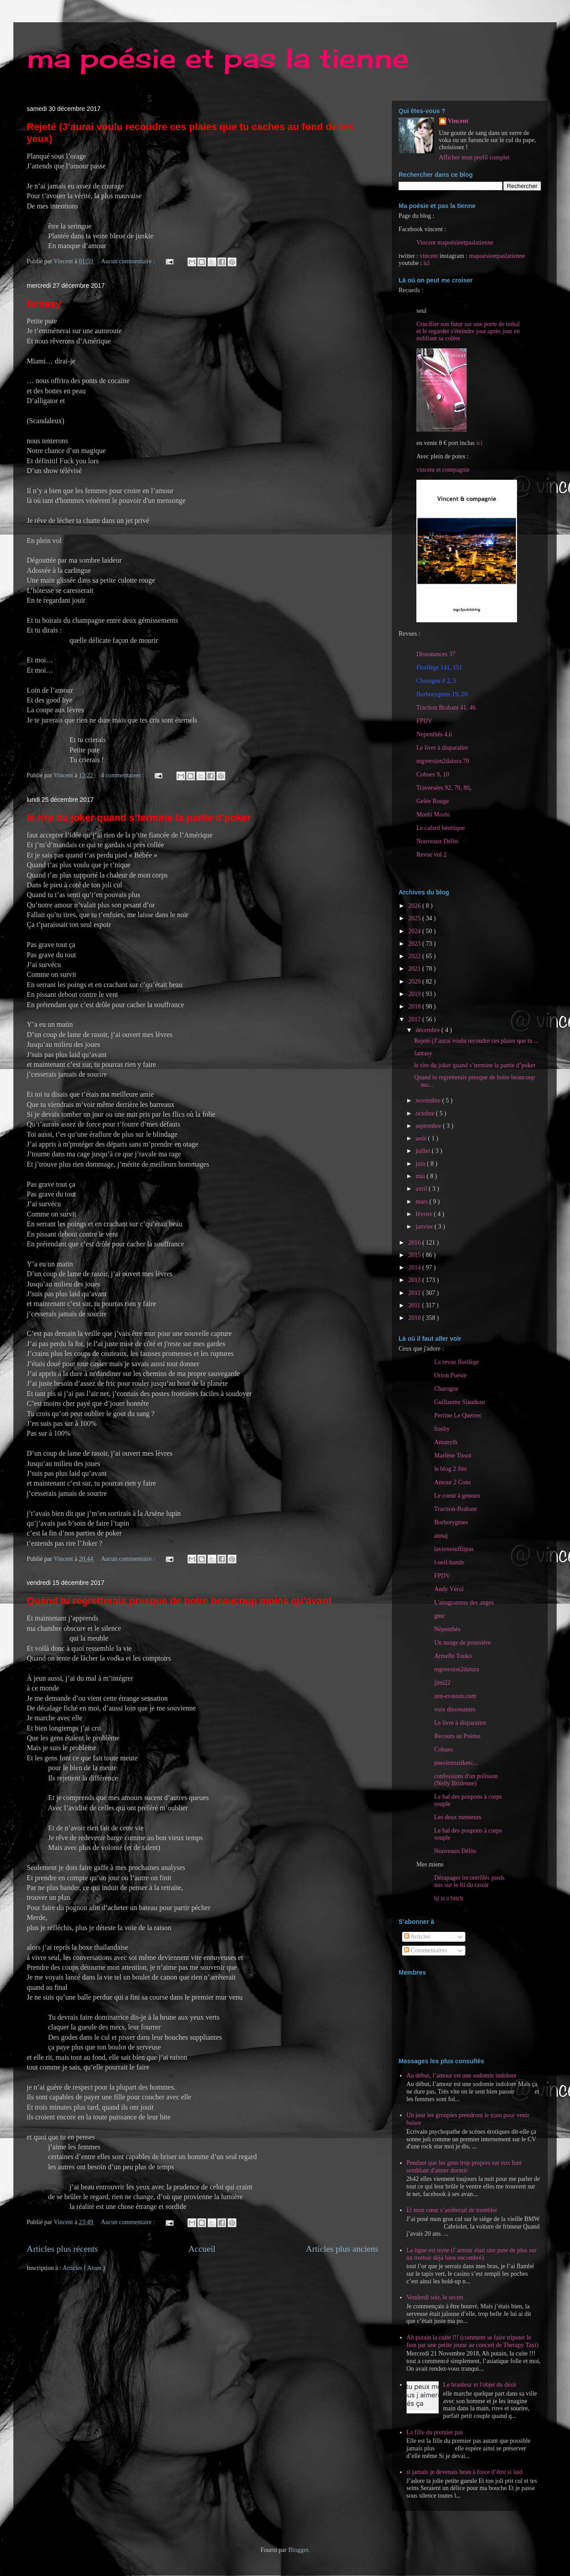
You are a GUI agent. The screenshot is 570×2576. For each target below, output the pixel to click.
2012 (415, 1293)
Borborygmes (451, 1522)
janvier (424, 1226)
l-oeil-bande (449, 1562)
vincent (428, 256)
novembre (428, 1100)
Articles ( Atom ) (84, 2268)
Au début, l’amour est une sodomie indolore (462, 2075)
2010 (415, 1318)
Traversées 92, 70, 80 (443, 787)
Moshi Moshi (433, 814)
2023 (415, 943)
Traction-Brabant (455, 1509)
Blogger (298, 2550)
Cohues (443, 1749)
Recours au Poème (457, 1736)
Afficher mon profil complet (474, 157)
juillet (423, 1150)
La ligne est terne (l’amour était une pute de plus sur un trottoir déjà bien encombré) (472, 2254)
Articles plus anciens (342, 2248)
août (421, 1138)
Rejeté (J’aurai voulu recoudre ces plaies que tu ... (476, 1040)
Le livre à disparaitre (442, 747)
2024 (415, 931)
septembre (429, 1126)
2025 (415, 918)
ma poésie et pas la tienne (218, 57)
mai (421, 1176)
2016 (415, 1242)
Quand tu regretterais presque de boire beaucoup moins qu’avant (179, 1600)
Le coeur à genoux (457, 1495)
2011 (415, 1305)
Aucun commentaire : (129, 261)
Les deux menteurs (457, 1817)
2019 (415, 994)
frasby (442, 1428)
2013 (415, 1280)
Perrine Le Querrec (458, 1415)
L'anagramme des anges (464, 1602)
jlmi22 (442, 1682)
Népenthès (447, 1629)
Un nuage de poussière (462, 1642)
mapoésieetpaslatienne (497, 256)
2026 (415, 905)
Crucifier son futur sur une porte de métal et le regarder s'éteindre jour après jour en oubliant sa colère (468, 331)
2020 (415, 981)
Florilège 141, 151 (439, 667)
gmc (439, 1616)
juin (421, 1163)
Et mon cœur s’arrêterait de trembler (452, 2210)
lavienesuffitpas (453, 1549)
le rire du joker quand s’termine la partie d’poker (139, 817)
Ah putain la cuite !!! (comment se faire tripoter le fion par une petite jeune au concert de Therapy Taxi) (473, 2341)
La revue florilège (456, 1362)
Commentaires (425, 1950)
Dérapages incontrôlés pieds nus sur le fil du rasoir (469, 1881)
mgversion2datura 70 (442, 761)
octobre (425, 1113)
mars (422, 1201)
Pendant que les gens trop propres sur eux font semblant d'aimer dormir (464, 2167)
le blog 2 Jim (450, 1469)
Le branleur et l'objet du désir (480, 2384)
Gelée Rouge (432, 801)
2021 (415, 968)
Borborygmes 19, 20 (442, 694)
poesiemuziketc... (456, 1763)
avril (421, 1188)
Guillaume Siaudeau (459, 1402)
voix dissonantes (455, 1709)
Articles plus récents (62, 2248)
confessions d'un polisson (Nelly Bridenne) (466, 1780)
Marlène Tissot (453, 1455)
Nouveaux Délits (455, 1851)
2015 (415, 1255)
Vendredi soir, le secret (435, 2297)
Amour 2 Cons (452, 1482)
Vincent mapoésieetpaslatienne (454, 242)
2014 (415, 1267)
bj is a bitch (448, 1898)
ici (426, 263)
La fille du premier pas (435, 2432)
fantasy (44, 303)
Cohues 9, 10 (432, 774)
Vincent (458, 121)
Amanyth (445, 1442)
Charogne (446, 1388)
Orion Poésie (450, 1375)
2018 (415, 1006)
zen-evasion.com (455, 1696)
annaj (441, 1535)
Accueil (202, 2248)
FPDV (424, 721)
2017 (415, 1019)
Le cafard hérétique (440, 828)
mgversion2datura (456, 1669)
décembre (428, 1030)
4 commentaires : (123, 775)
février (424, 1214)
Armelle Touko (453, 1656)
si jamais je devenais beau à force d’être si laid (465, 2472)
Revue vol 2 (431, 854)
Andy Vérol (449, 1589)
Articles (417, 1936)
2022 (415, 956)
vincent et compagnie (443, 469)
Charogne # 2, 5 (436, 681)
